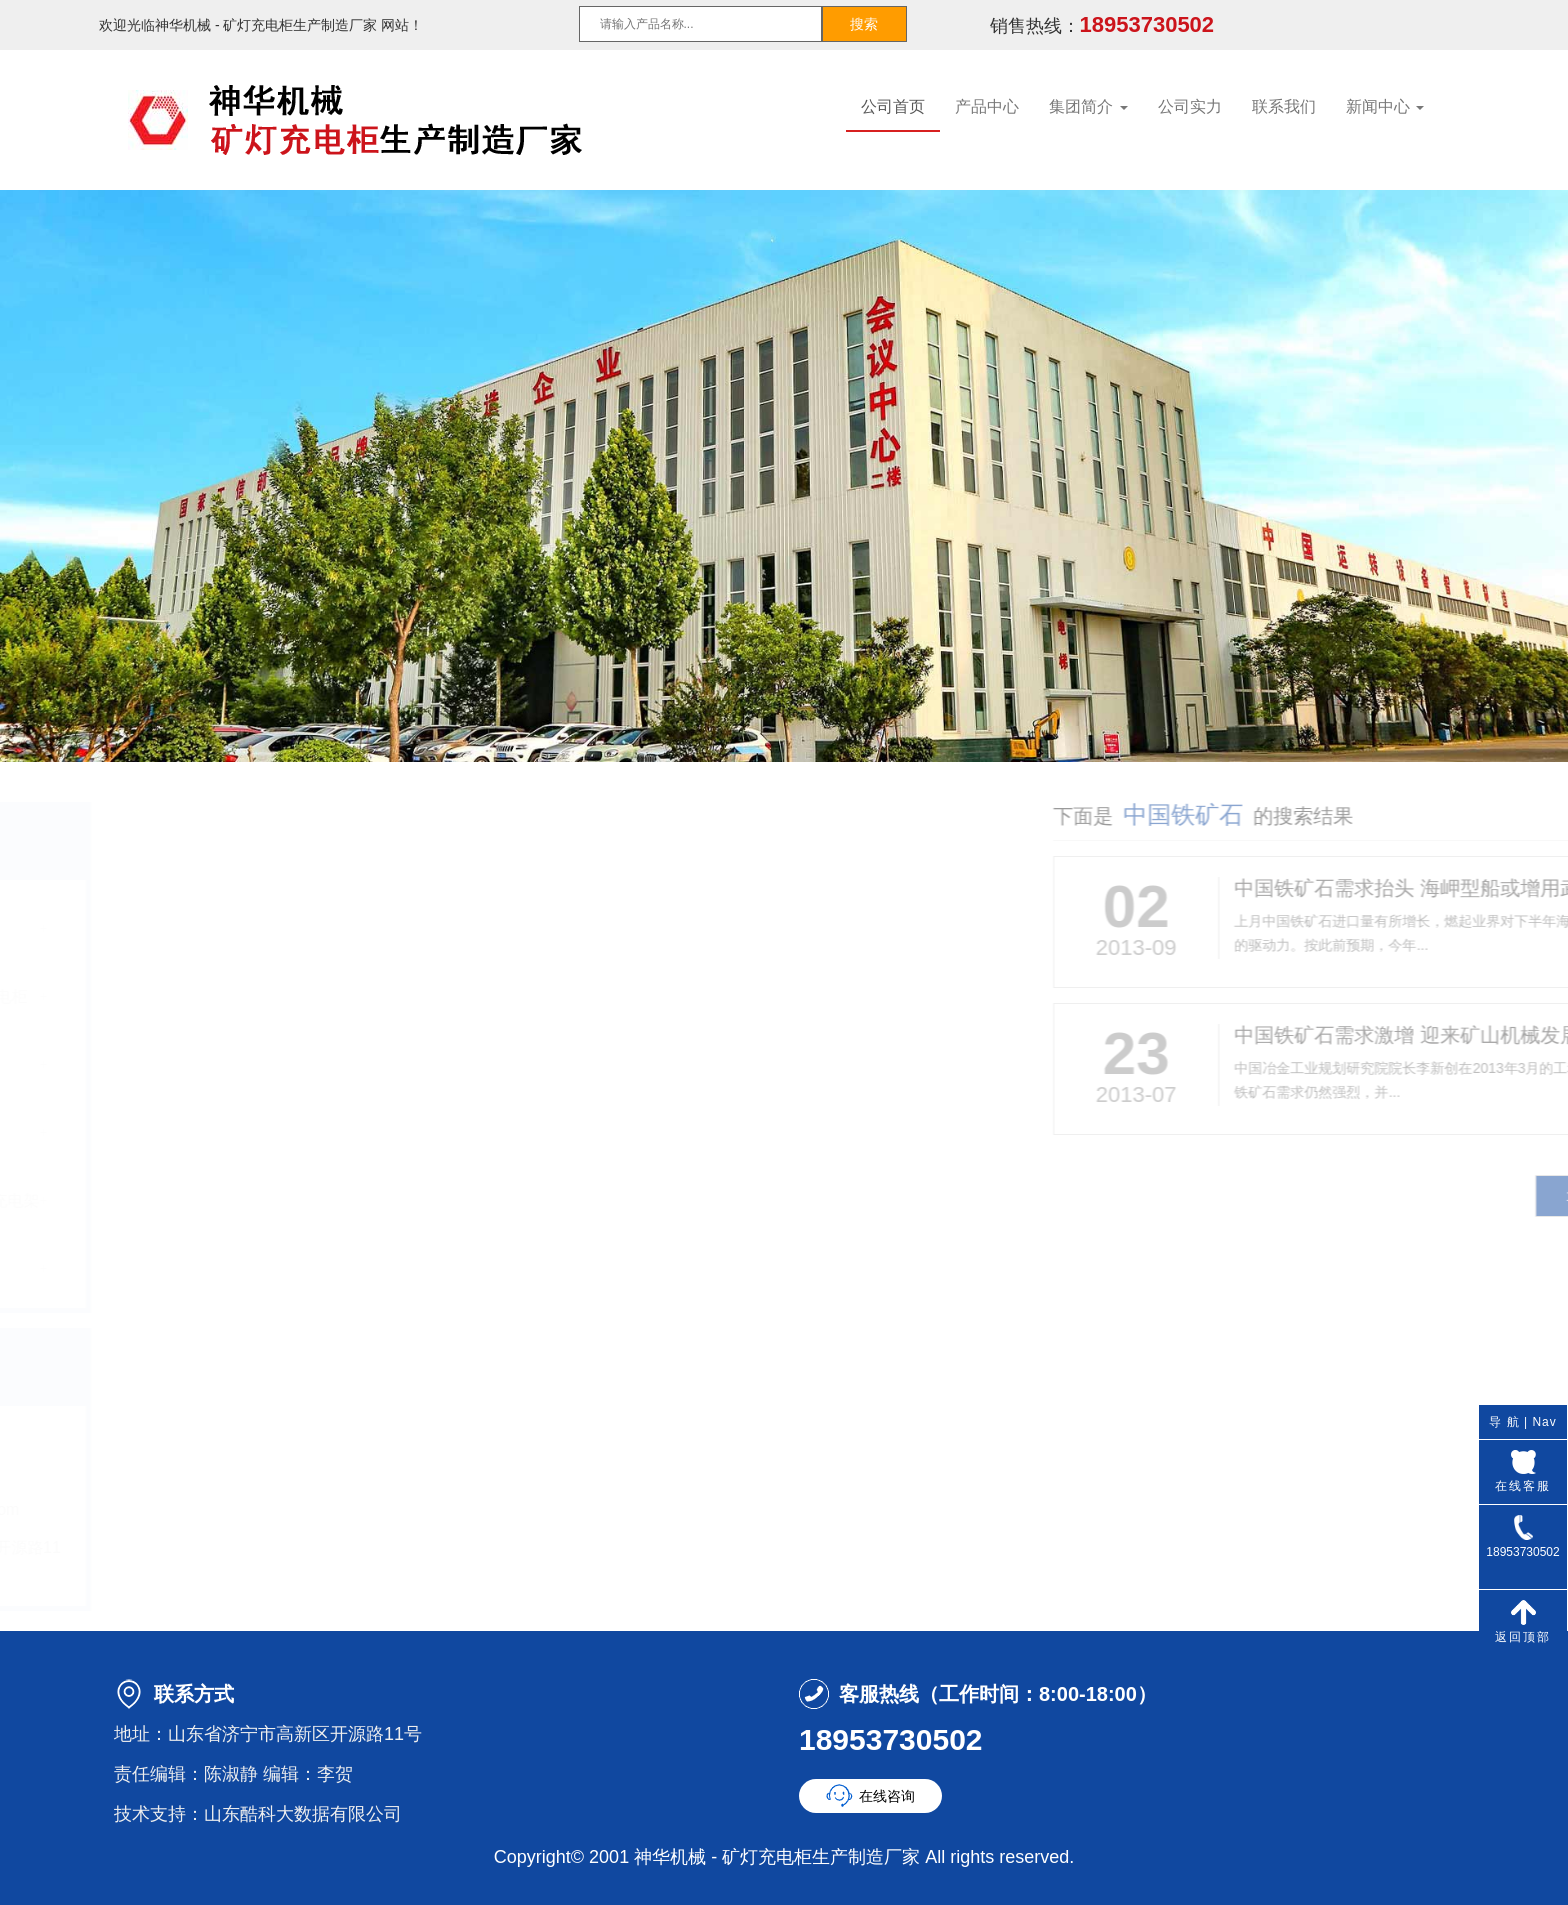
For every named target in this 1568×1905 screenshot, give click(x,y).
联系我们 (1284, 106)
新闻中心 (1385, 106)
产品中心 (987, 106)
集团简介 (1088, 106)
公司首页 (893, 106)
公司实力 (1190, 106)
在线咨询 (887, 1796)
